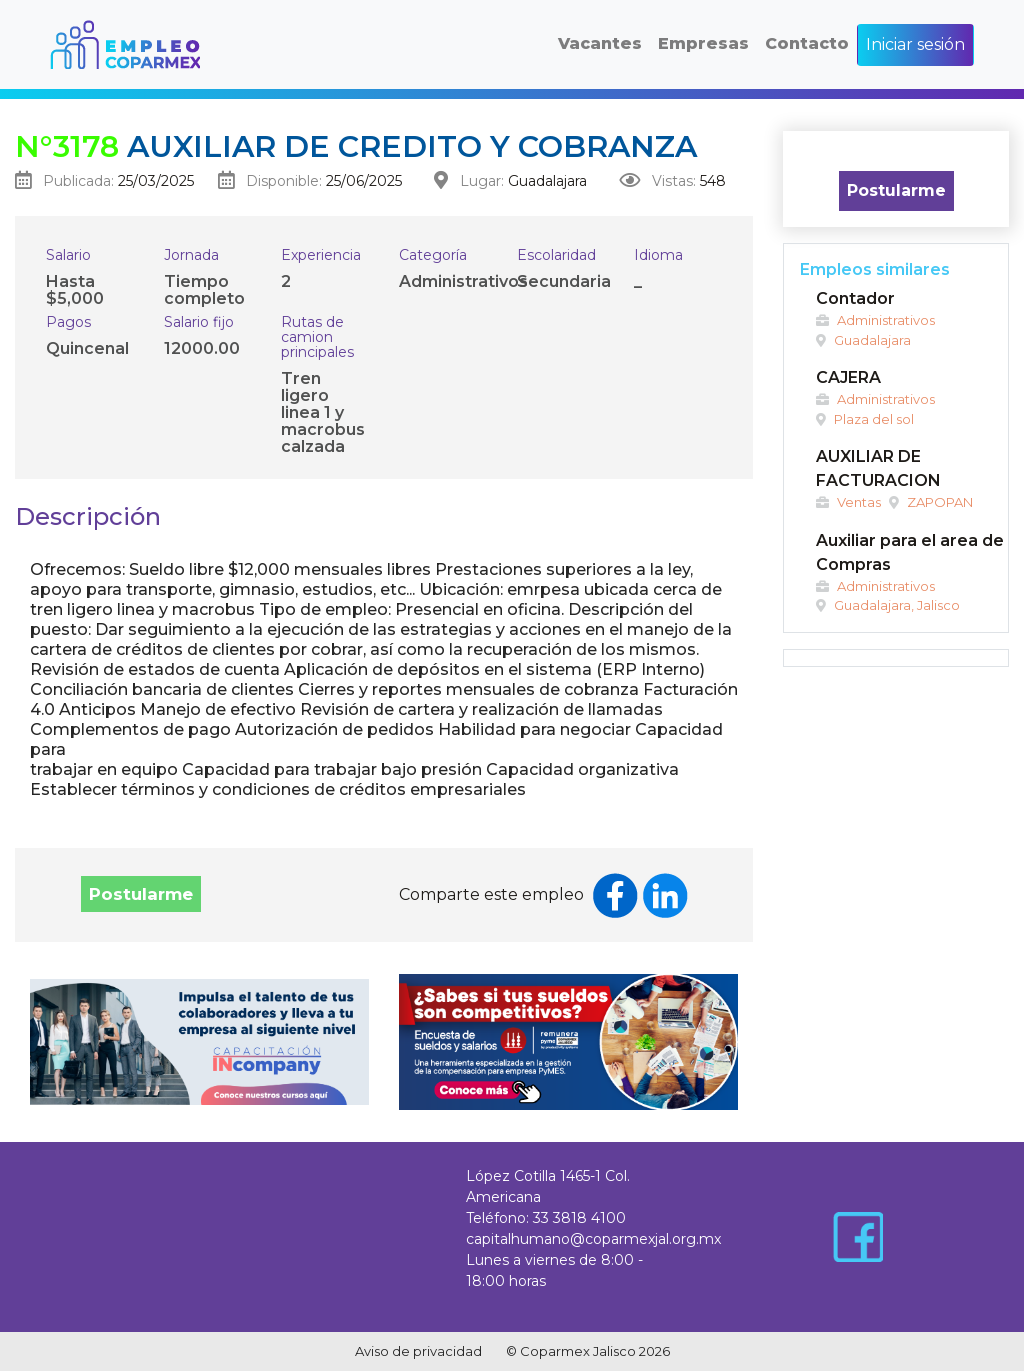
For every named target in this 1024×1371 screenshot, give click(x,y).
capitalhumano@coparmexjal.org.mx (593, 1239)
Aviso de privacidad (418, 1351)
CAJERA (848, 377)
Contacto (807, 43)
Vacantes (600, 43)
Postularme (141, 894)
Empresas (703, 43)
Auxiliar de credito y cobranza (356, 146)
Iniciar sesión (915, 44)
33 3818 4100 (579, 1218)
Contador (855, 298)
